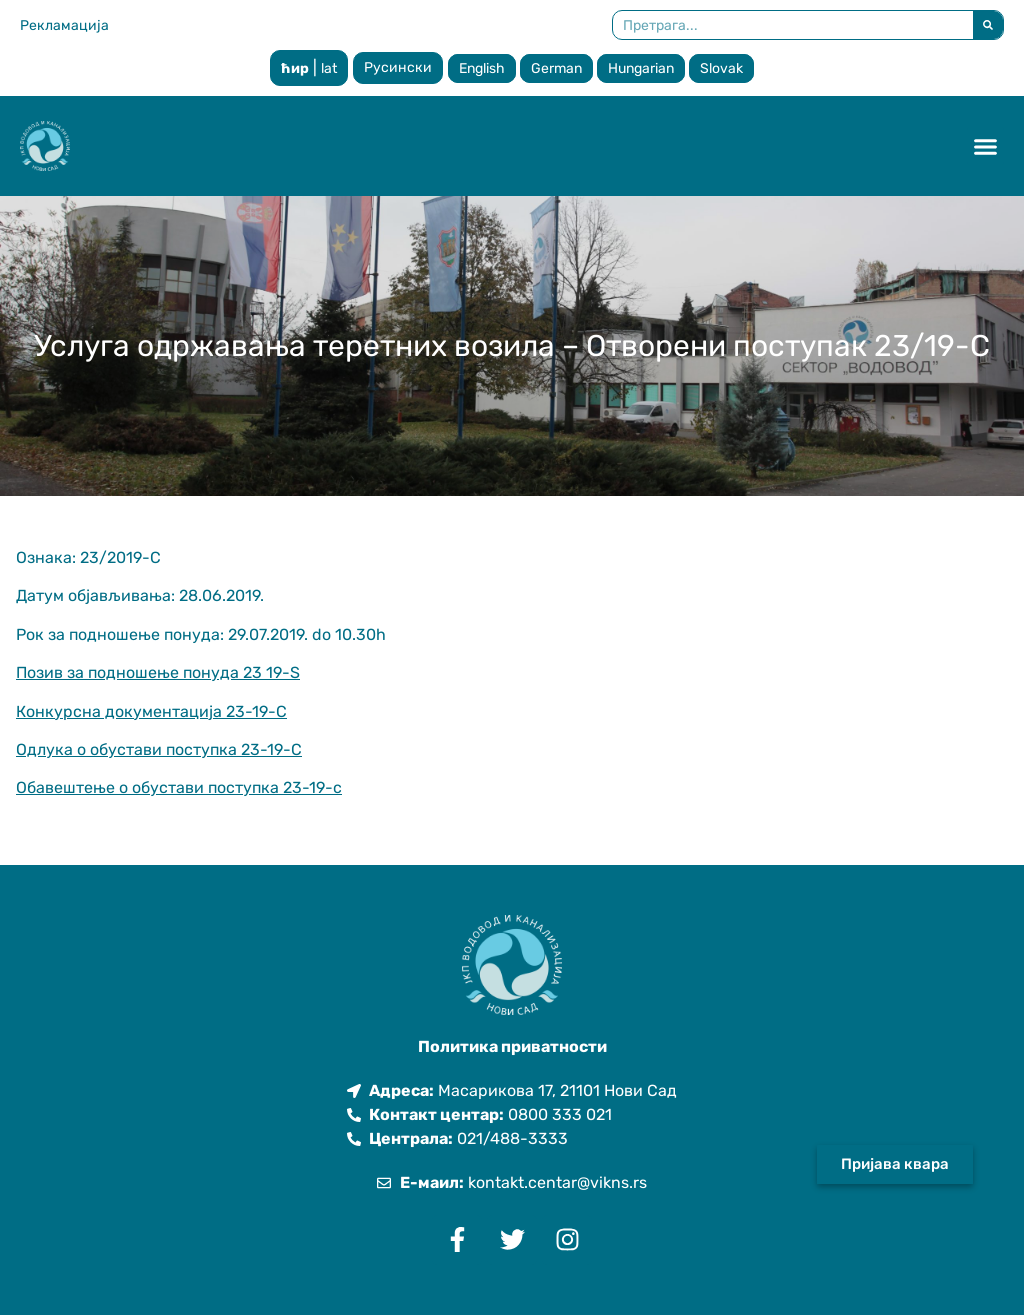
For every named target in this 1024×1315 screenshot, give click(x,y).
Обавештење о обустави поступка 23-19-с (179, 787)
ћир (295, 68)
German (556, 68)
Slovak (721, 68)
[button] (986, 146)
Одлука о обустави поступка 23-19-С (159, 749)
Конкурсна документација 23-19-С (151, 711)
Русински (398, 67)
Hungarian (641, 68)
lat (329, 68)
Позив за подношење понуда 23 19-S (158, 672)
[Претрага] (988, 25)
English (482, 68)
